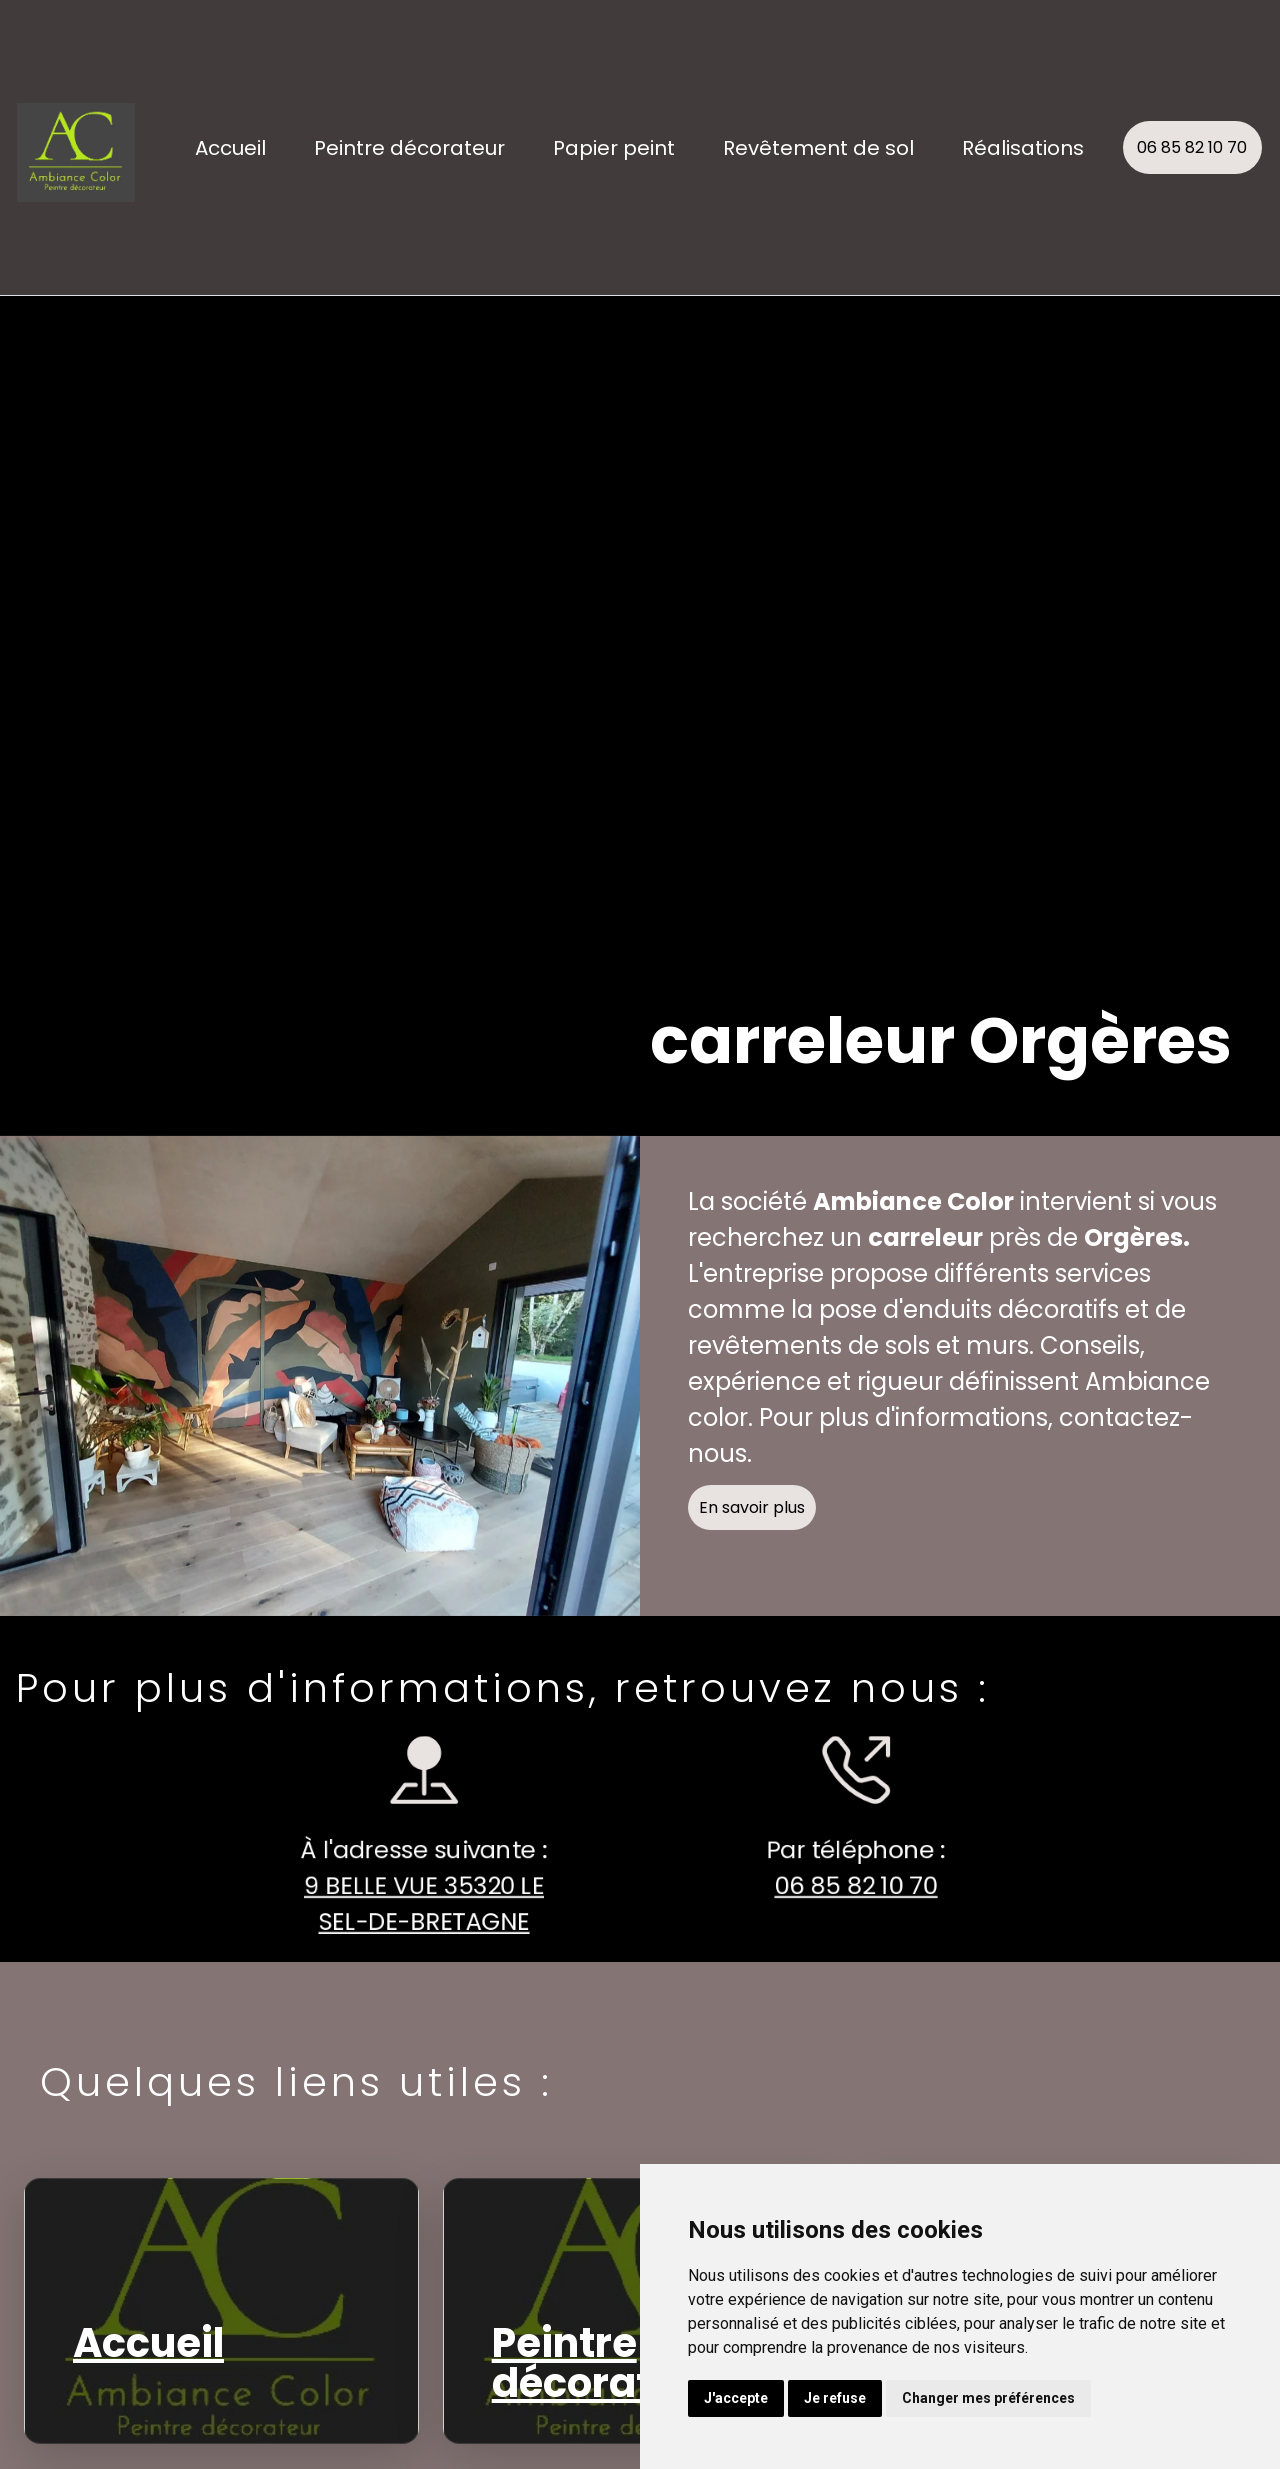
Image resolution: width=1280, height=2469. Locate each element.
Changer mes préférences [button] (988, 2398)
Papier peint (614, 148)
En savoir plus (768, 1523)
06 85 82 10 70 (1192, 147)
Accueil (230, 148)
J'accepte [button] (736, 2398)
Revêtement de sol (818, 148)
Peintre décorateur (409, 148)
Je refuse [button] (835, 2398)
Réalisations (1023, 148)
